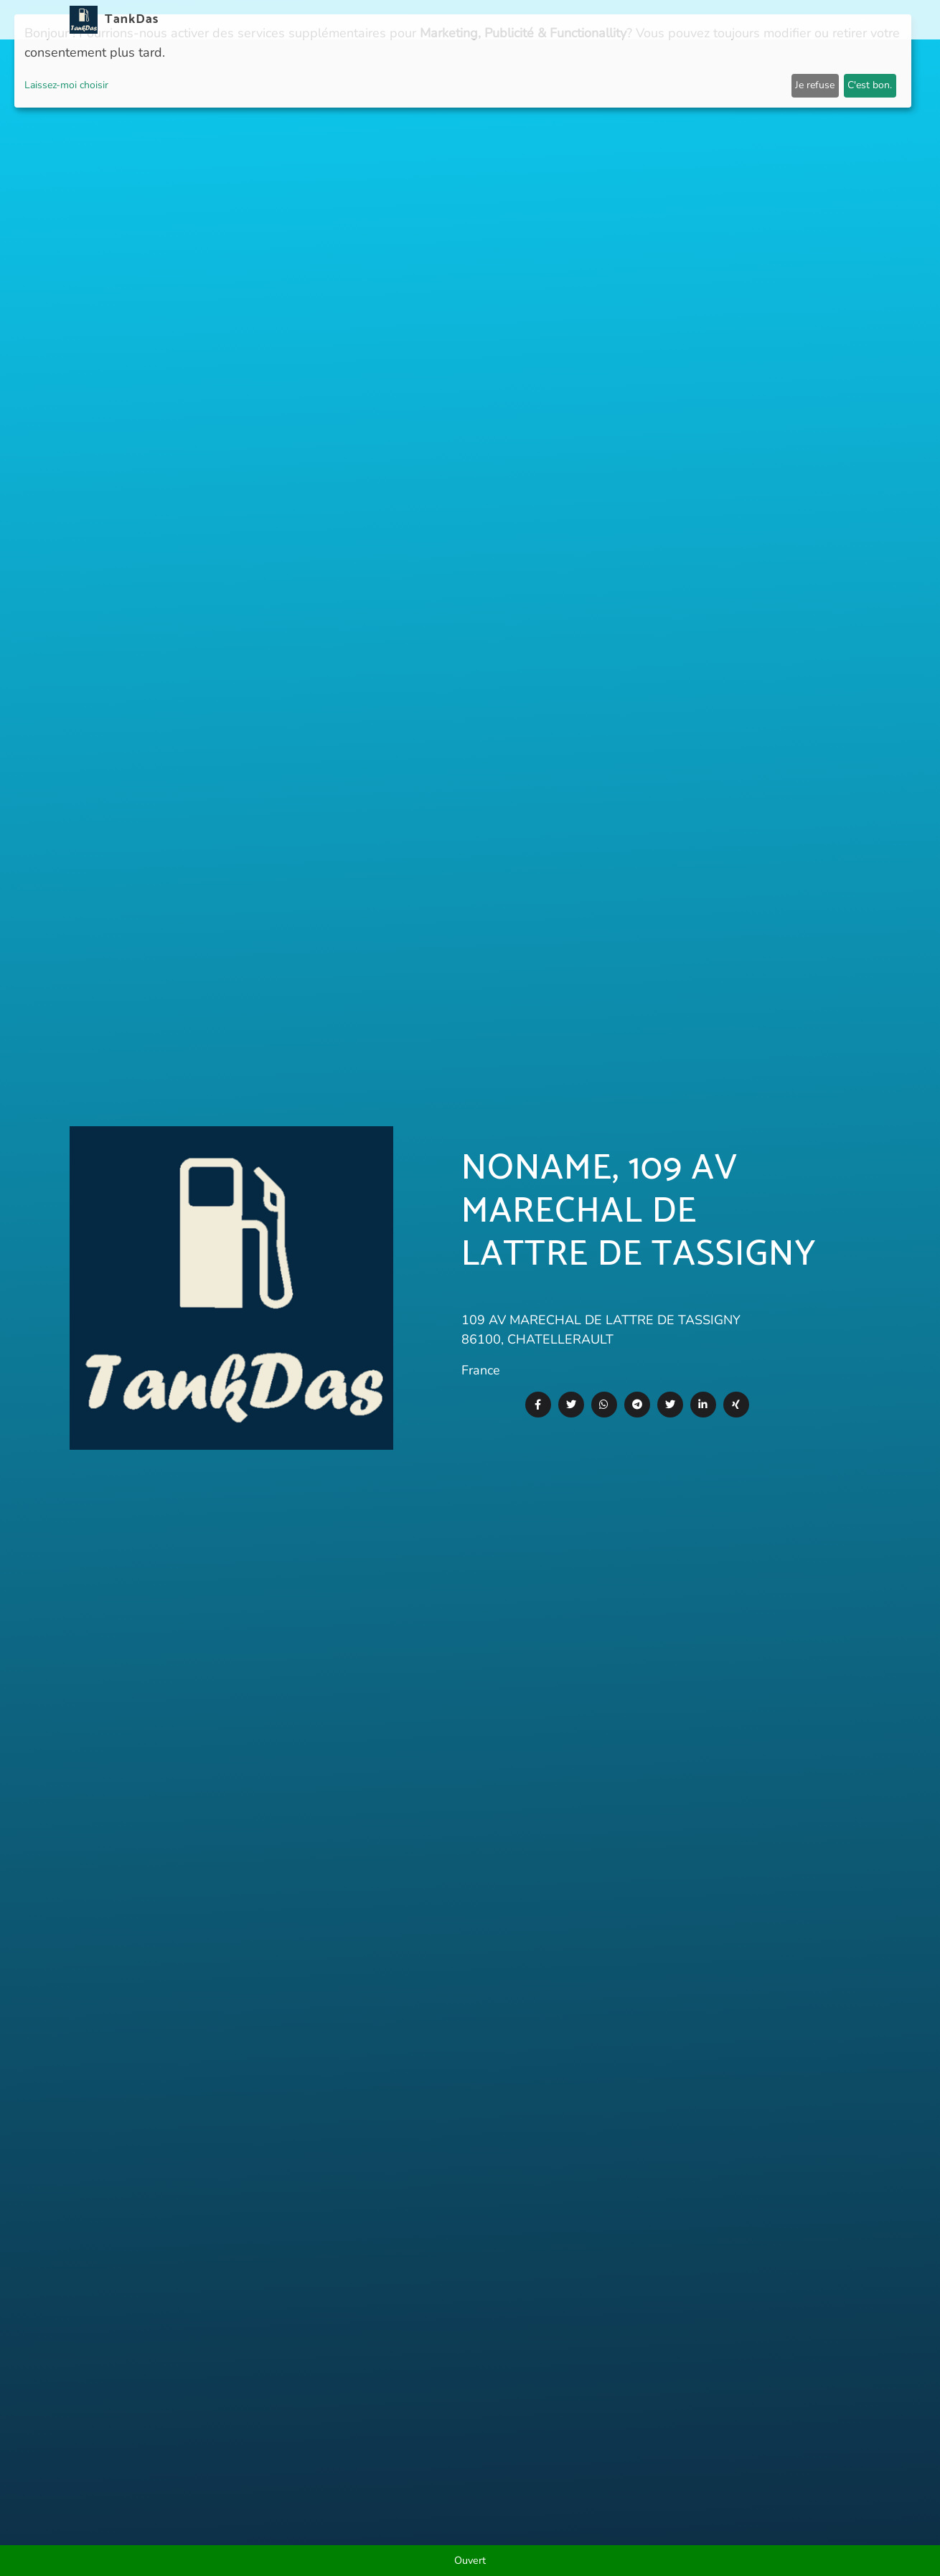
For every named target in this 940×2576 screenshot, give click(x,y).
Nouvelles (463, 19)
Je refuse (815, 85)
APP (512, 19)
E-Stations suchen (751, 19)
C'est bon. (869, 85)
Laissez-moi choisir (66, 85)
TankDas (128, 19)
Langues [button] (835, 19)
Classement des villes (628, 19)
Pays (544, 19)
